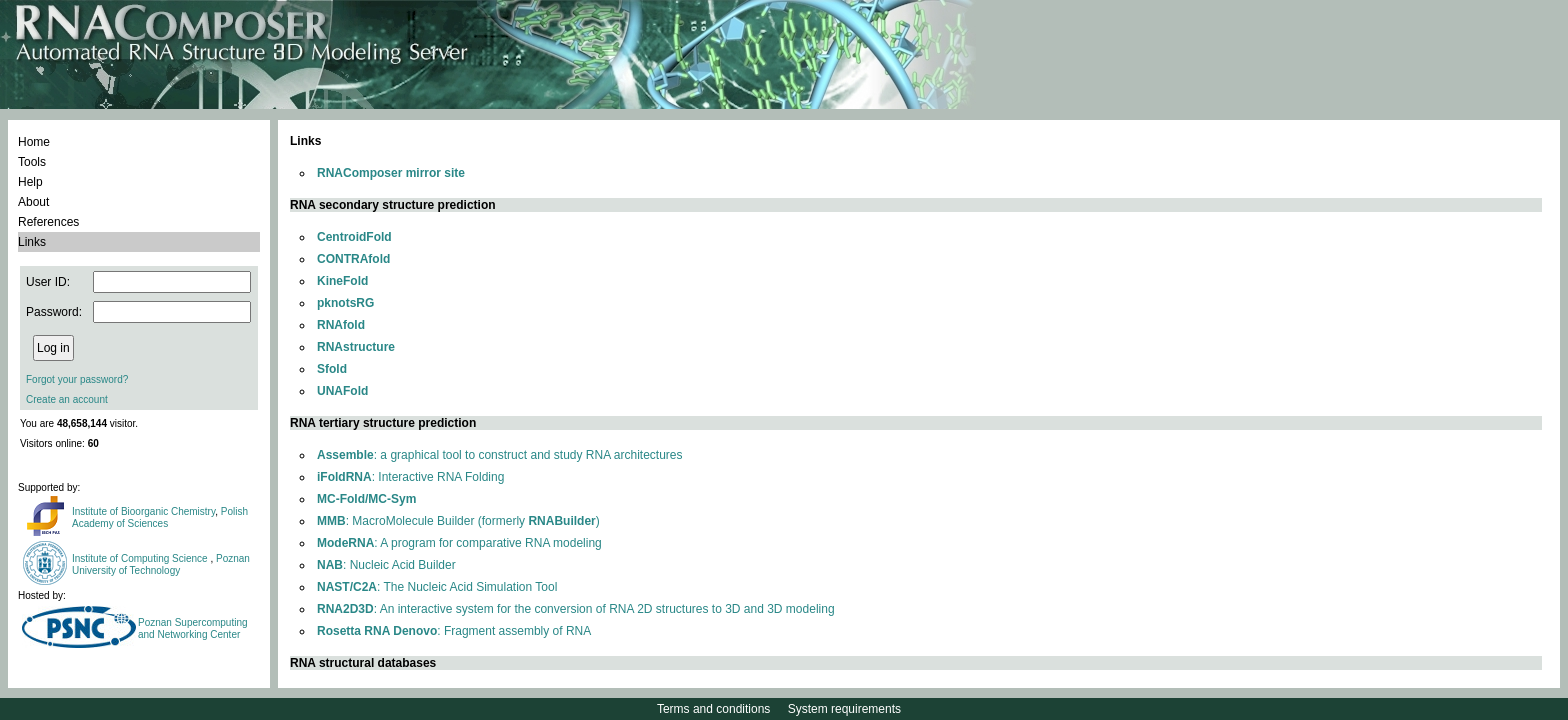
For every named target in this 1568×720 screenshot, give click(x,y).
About (33, 202)
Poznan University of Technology (161, 564)
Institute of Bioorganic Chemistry (143, 511)
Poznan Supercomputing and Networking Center (193, 628)
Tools (32, 162)
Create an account (67, 399)
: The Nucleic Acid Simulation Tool (437, 587)
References (48, 222)
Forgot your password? (77, 379)
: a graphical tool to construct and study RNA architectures (500, 455)
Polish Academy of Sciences (160, 517)
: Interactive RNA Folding (410, 477)
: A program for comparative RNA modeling (459, 543)
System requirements (844, 709)
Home (34, 142)
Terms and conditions (713, 709)
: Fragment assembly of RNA (454, 631)
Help (30, 182)
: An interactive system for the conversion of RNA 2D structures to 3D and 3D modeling (576, 609)
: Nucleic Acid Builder (386, 565)
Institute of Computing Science (141, 558)
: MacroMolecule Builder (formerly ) (458, 521)
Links (32, 242)
